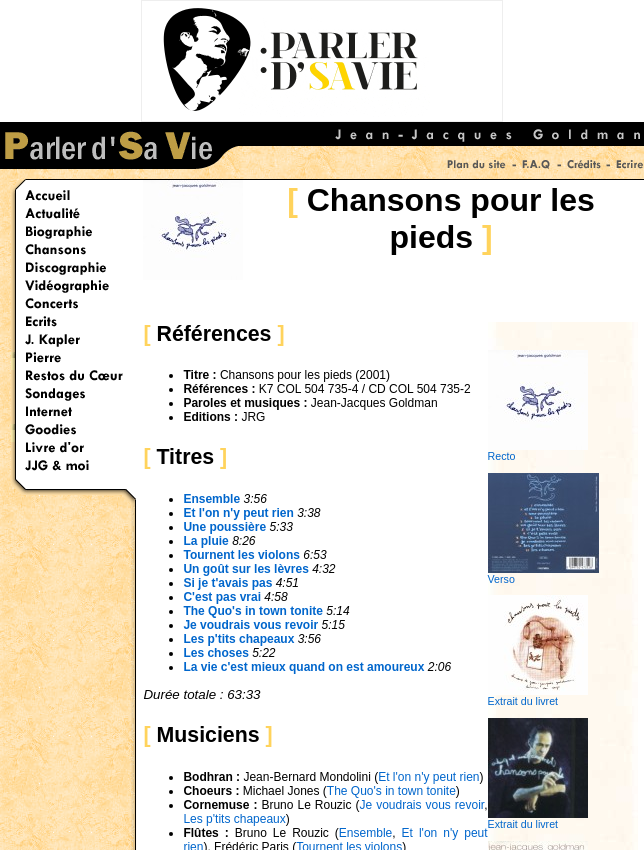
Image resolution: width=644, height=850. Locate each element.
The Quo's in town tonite (391, 791)
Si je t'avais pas (227, 583)
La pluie (207, 541)
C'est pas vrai (222, 597)
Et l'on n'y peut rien (428, 777)
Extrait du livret (538, 696)
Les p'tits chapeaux (234, 819)
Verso (543, 574)
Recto (538, 451)
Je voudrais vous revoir (250, 625)
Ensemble (211, 499)
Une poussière (224, 527)
